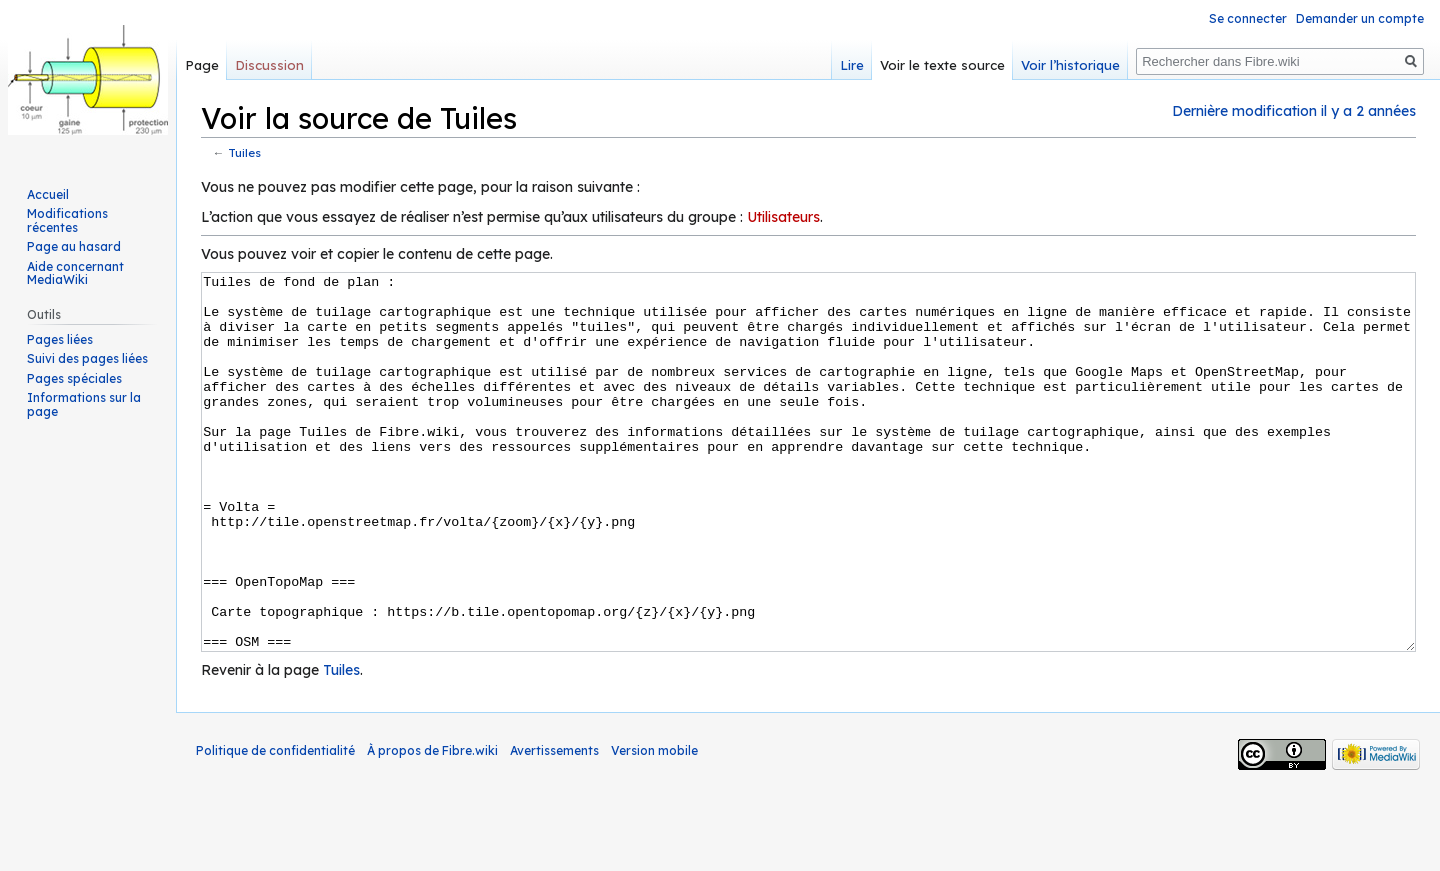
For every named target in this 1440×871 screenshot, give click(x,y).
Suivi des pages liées (87, 358)
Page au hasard (74, 246)
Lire (852, 65)
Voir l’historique (1070, 65)
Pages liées (60, 339)
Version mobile (654, 825)
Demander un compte (1360, 18)
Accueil (48, 194)
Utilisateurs (783, 217)
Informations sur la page (84, 404)
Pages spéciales (74, 378)
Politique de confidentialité (275, 825)
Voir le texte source (942, 65)
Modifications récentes (67, 220)
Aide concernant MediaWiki (75, 273)
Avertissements (554, 825)
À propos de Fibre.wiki (432, 825)
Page (202, 65)
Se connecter (1248, 18)
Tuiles (244, 152)
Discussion (269, 65)
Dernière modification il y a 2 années (1294, 111)
